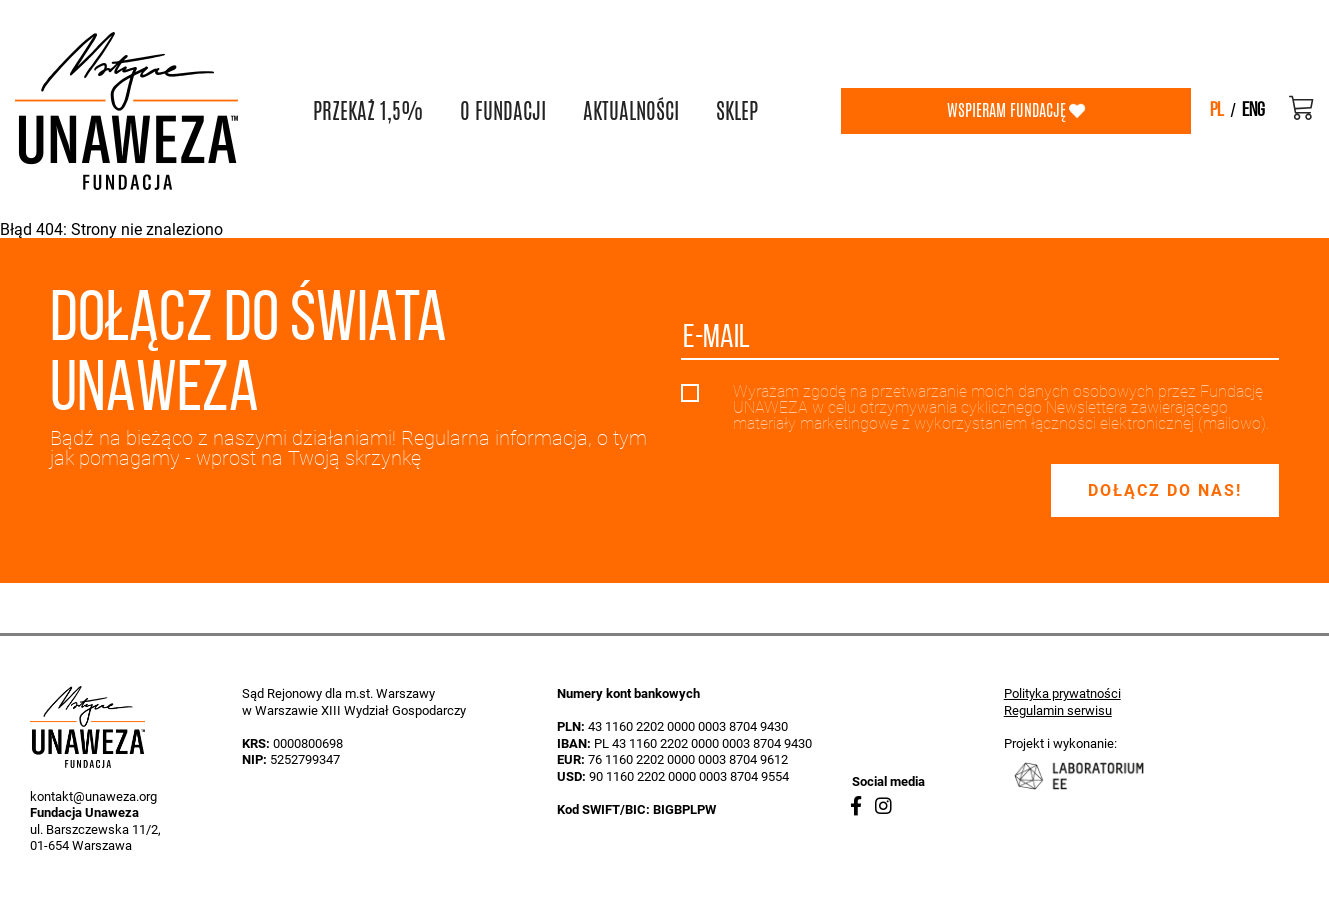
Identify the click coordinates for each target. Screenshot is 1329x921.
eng (1253, 111)
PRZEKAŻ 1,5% (368, 111)
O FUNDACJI (503, 111)
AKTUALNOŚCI (631, 111)
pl (1217, 111)
